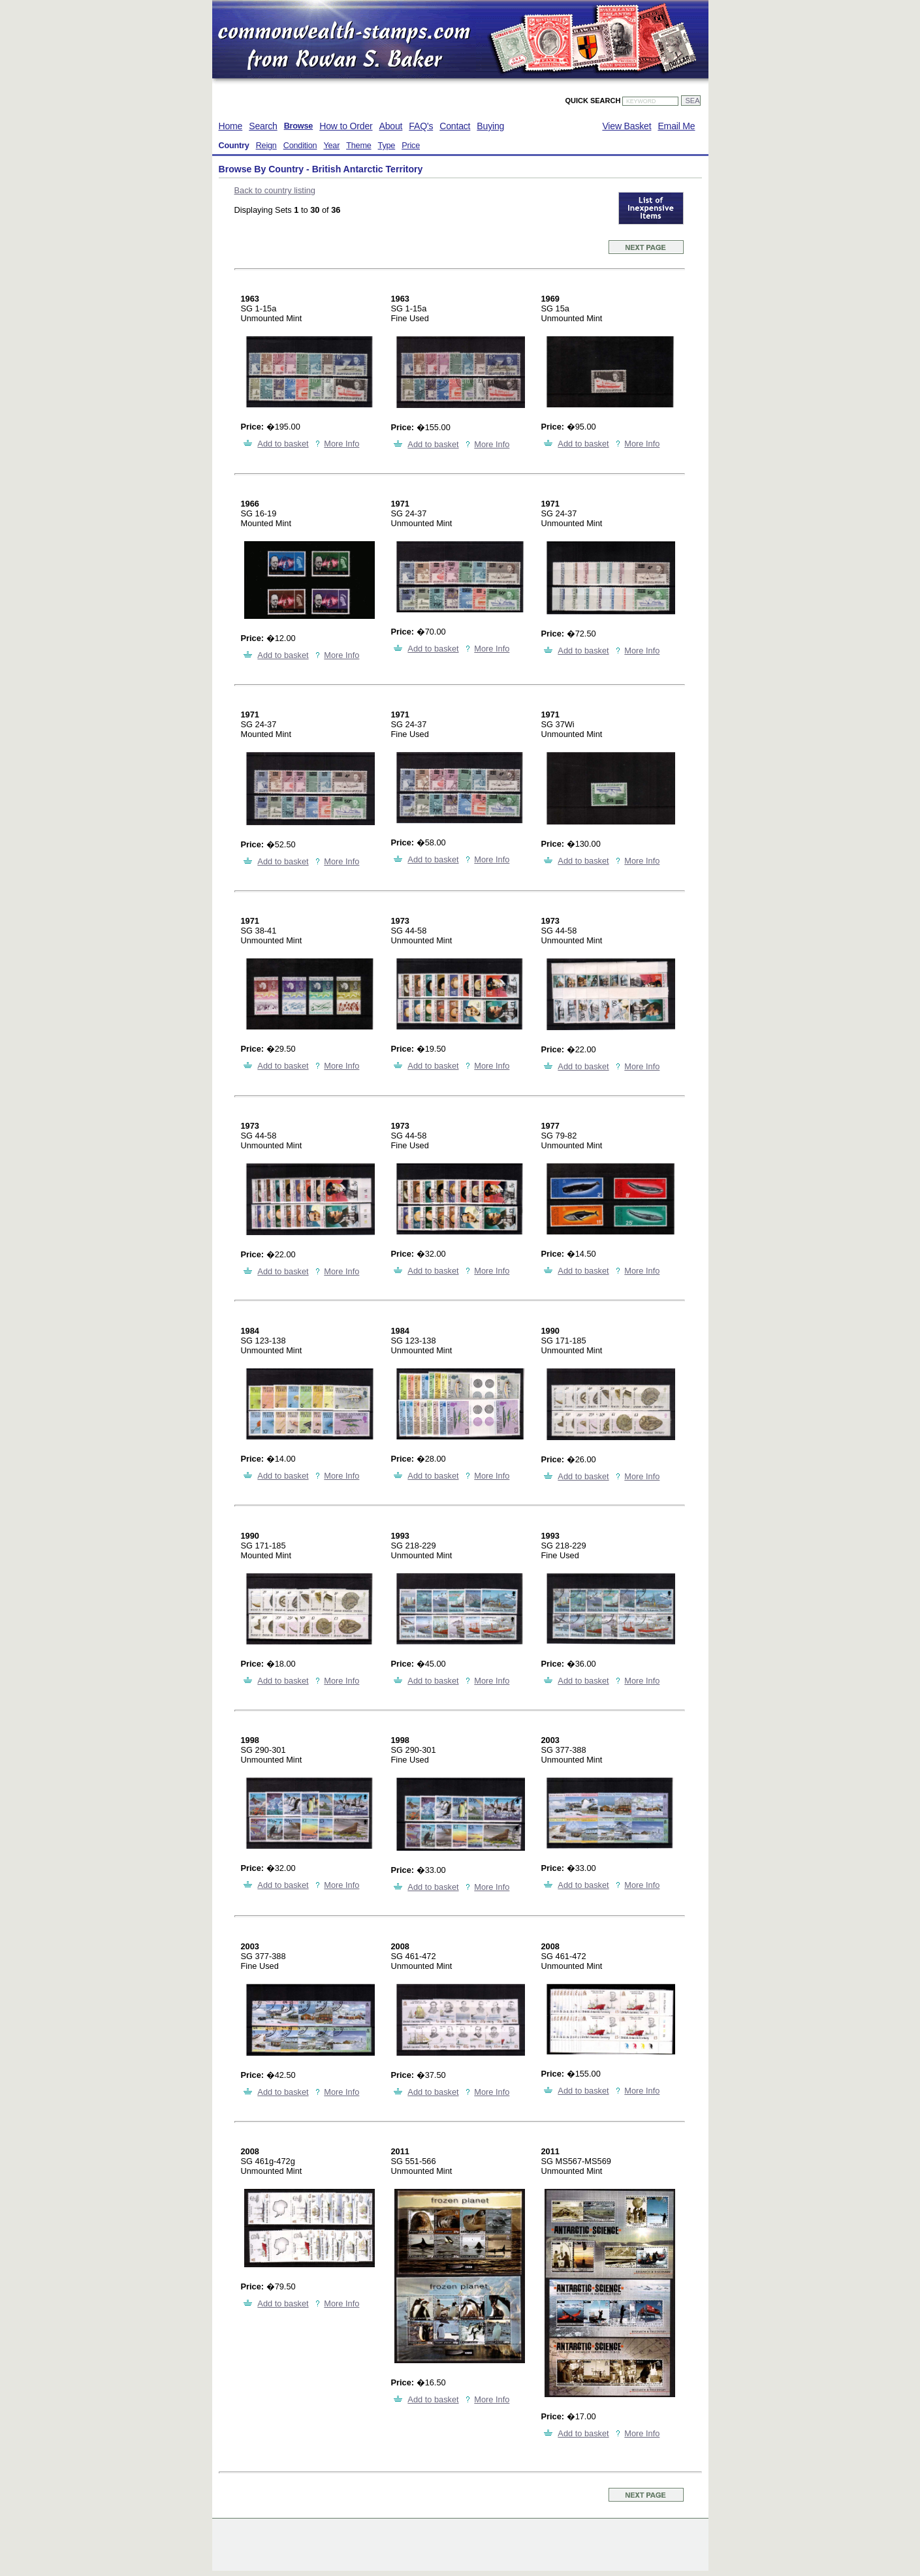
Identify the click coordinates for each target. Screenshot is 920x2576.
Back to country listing (274, 190)
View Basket (626, 126)
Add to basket (282, 443)
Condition (300, 145)
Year (331, 145)
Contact (454, 126)
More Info (341, 443)
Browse (298, 126)
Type (387, 145)
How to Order (345, 126)
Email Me (676, 126)
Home (231, 126)
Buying (490, 126)
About (391, 126)
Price (411, 145)
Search (263, 126)
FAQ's (421, 126)
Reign (266, 145)
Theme (358, 145)
